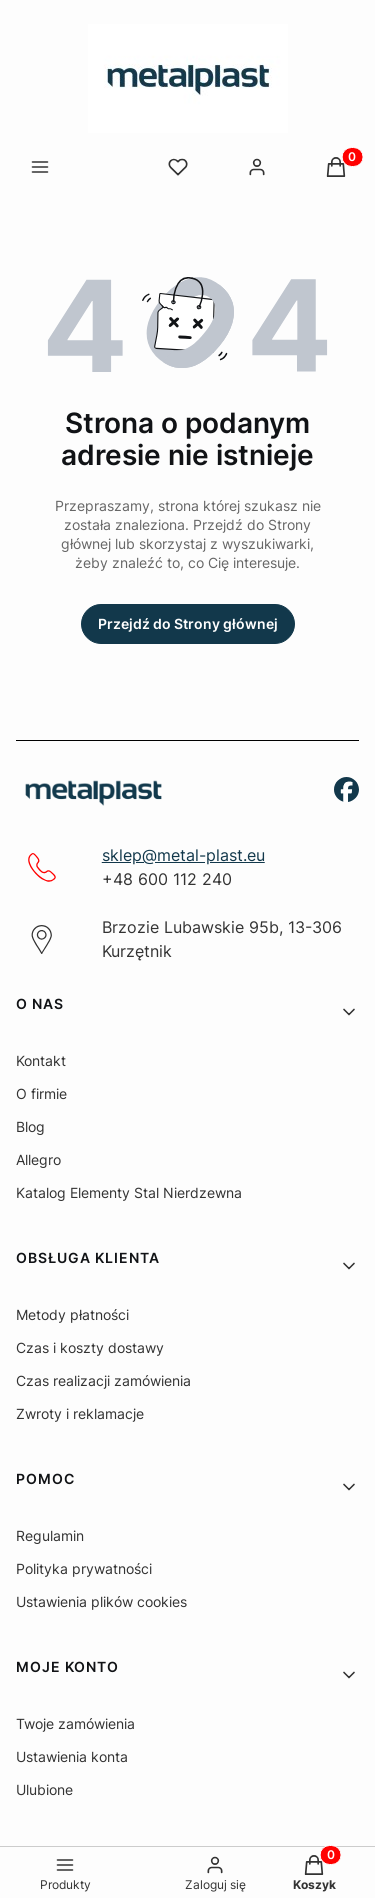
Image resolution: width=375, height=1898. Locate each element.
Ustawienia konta (72, 1756)
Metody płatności (72, 1314)
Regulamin (50, 1535)
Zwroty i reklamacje (80, 1413)
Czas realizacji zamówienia (103, 1380)
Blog (30, 1126)
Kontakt (41, 1060)
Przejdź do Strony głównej (188, 623)
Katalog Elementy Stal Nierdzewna (129, 1192)
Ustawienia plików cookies (101, 1601)
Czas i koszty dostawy (90, 1347)
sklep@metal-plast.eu (183, 855)
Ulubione (44, 1789)
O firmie (41, 1093)
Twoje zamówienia (75, 1723)
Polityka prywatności (84, 1568)
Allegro (38, 1159)
